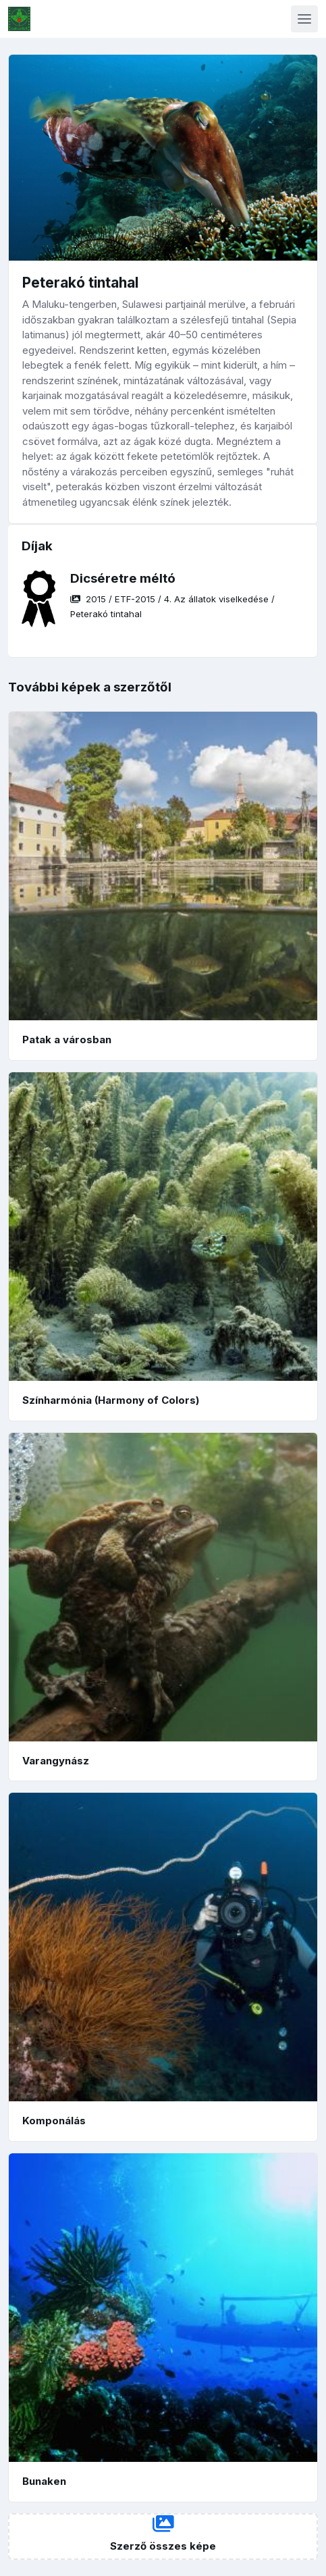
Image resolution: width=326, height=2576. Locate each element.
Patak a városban (66, 1039)
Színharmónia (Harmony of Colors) (110, 1400)
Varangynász (55, 1760)
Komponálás (54, 2120)
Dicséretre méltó (122, 578)
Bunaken (44, 2481)
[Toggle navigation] (304, 18)
